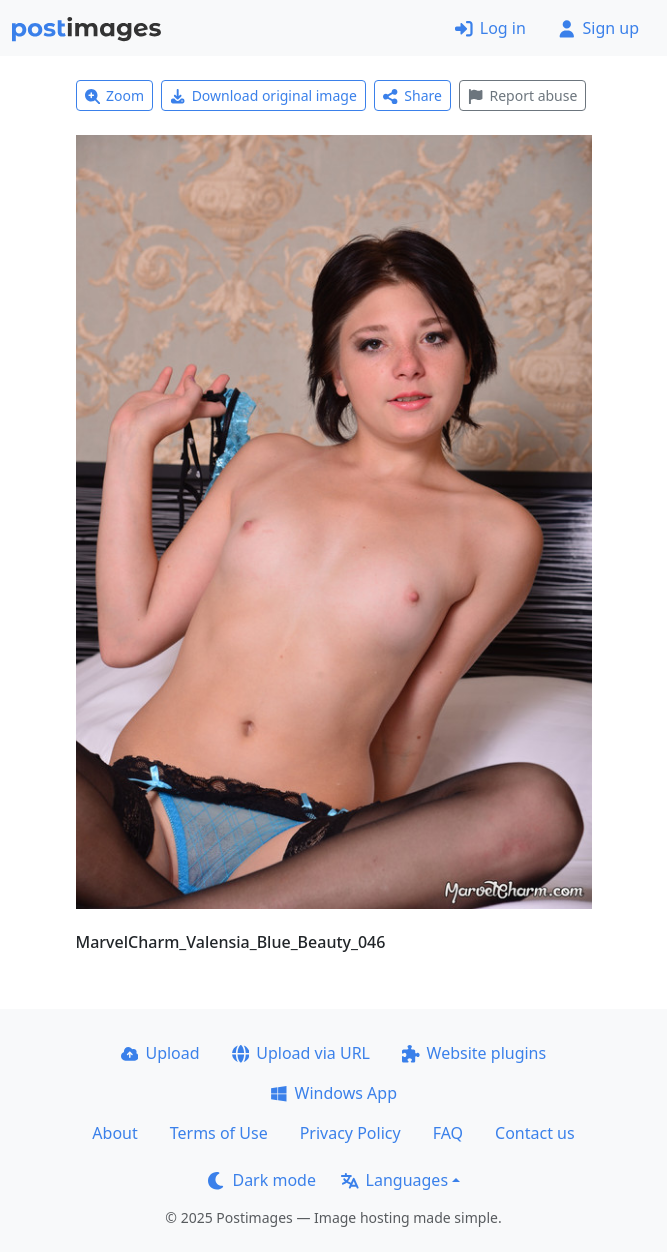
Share (412, 95)
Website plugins (474, 1053)
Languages (394, 1180)
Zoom (115, 95)
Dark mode (262, 1180)
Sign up (598, 28)
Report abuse (522, 95)
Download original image (263, 95)
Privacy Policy (350, 1133)
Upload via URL (301, 1053)
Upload (160, 1053)
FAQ (448, 1133)
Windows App (333, 1093)
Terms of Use (219, 1133)
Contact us (535, 1133)
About (114, 1133)
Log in (490, 28)
